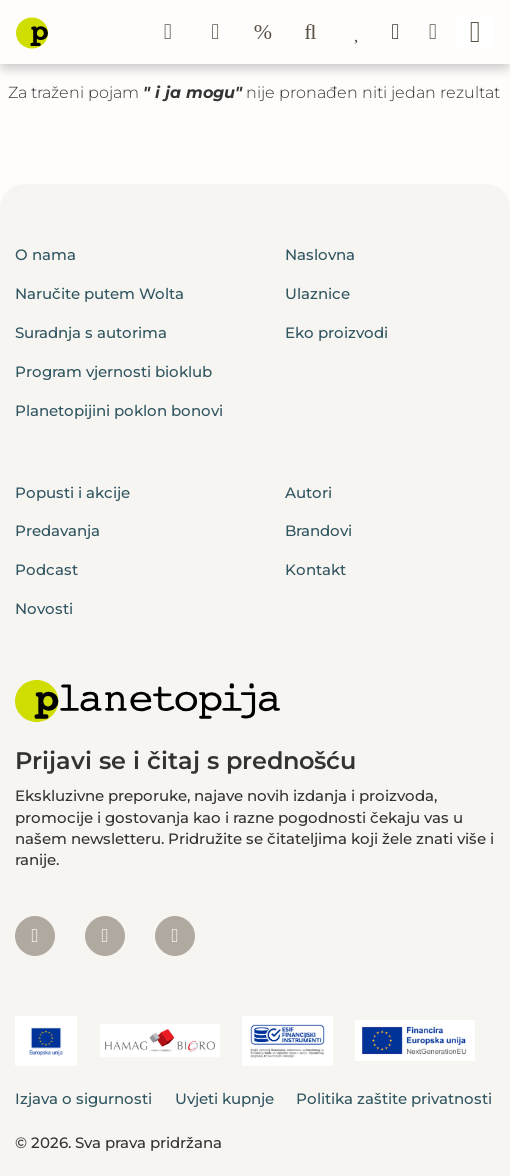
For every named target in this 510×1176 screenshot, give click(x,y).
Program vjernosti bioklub (113, 371)
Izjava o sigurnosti (83, 1098)
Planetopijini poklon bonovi (119, 410)
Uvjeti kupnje (224, 1098)
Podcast (46, 569)
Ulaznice (317, 293)
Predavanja (57, 530)
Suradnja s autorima (91, 332)
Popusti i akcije (72, 492)
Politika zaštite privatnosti (394, 1098)
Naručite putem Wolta (99, 293)
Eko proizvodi (336, 332)
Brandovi (318, 530)
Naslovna (320, 254)
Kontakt (315, 569)
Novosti (44, 608)
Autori (308, 492)
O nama (45, 254)
